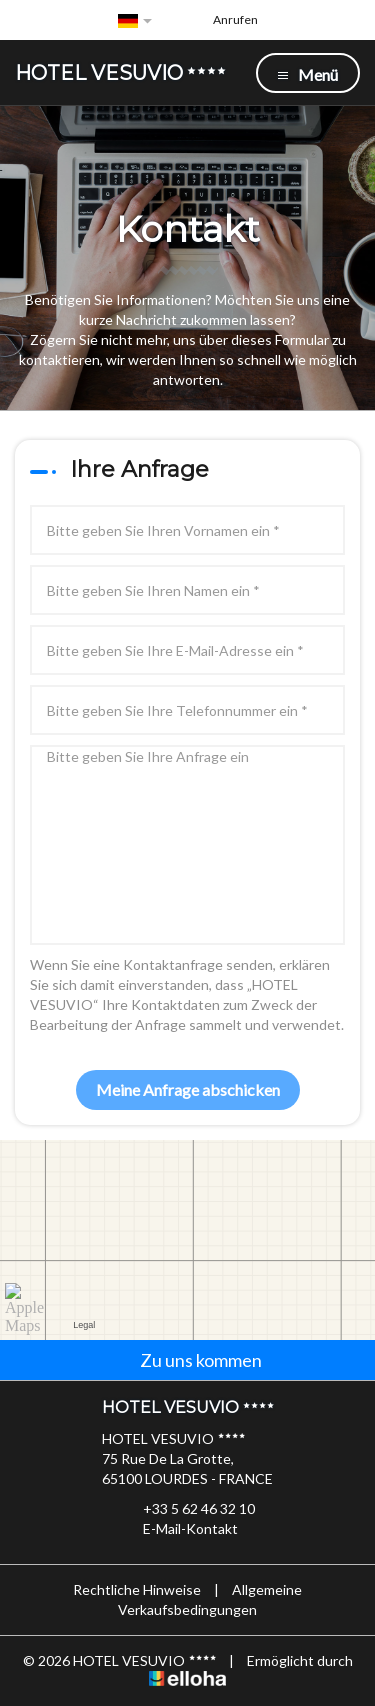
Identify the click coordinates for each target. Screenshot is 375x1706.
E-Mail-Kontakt (179, 1529)
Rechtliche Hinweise (137, 1589)
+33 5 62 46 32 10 (187, 1509)
